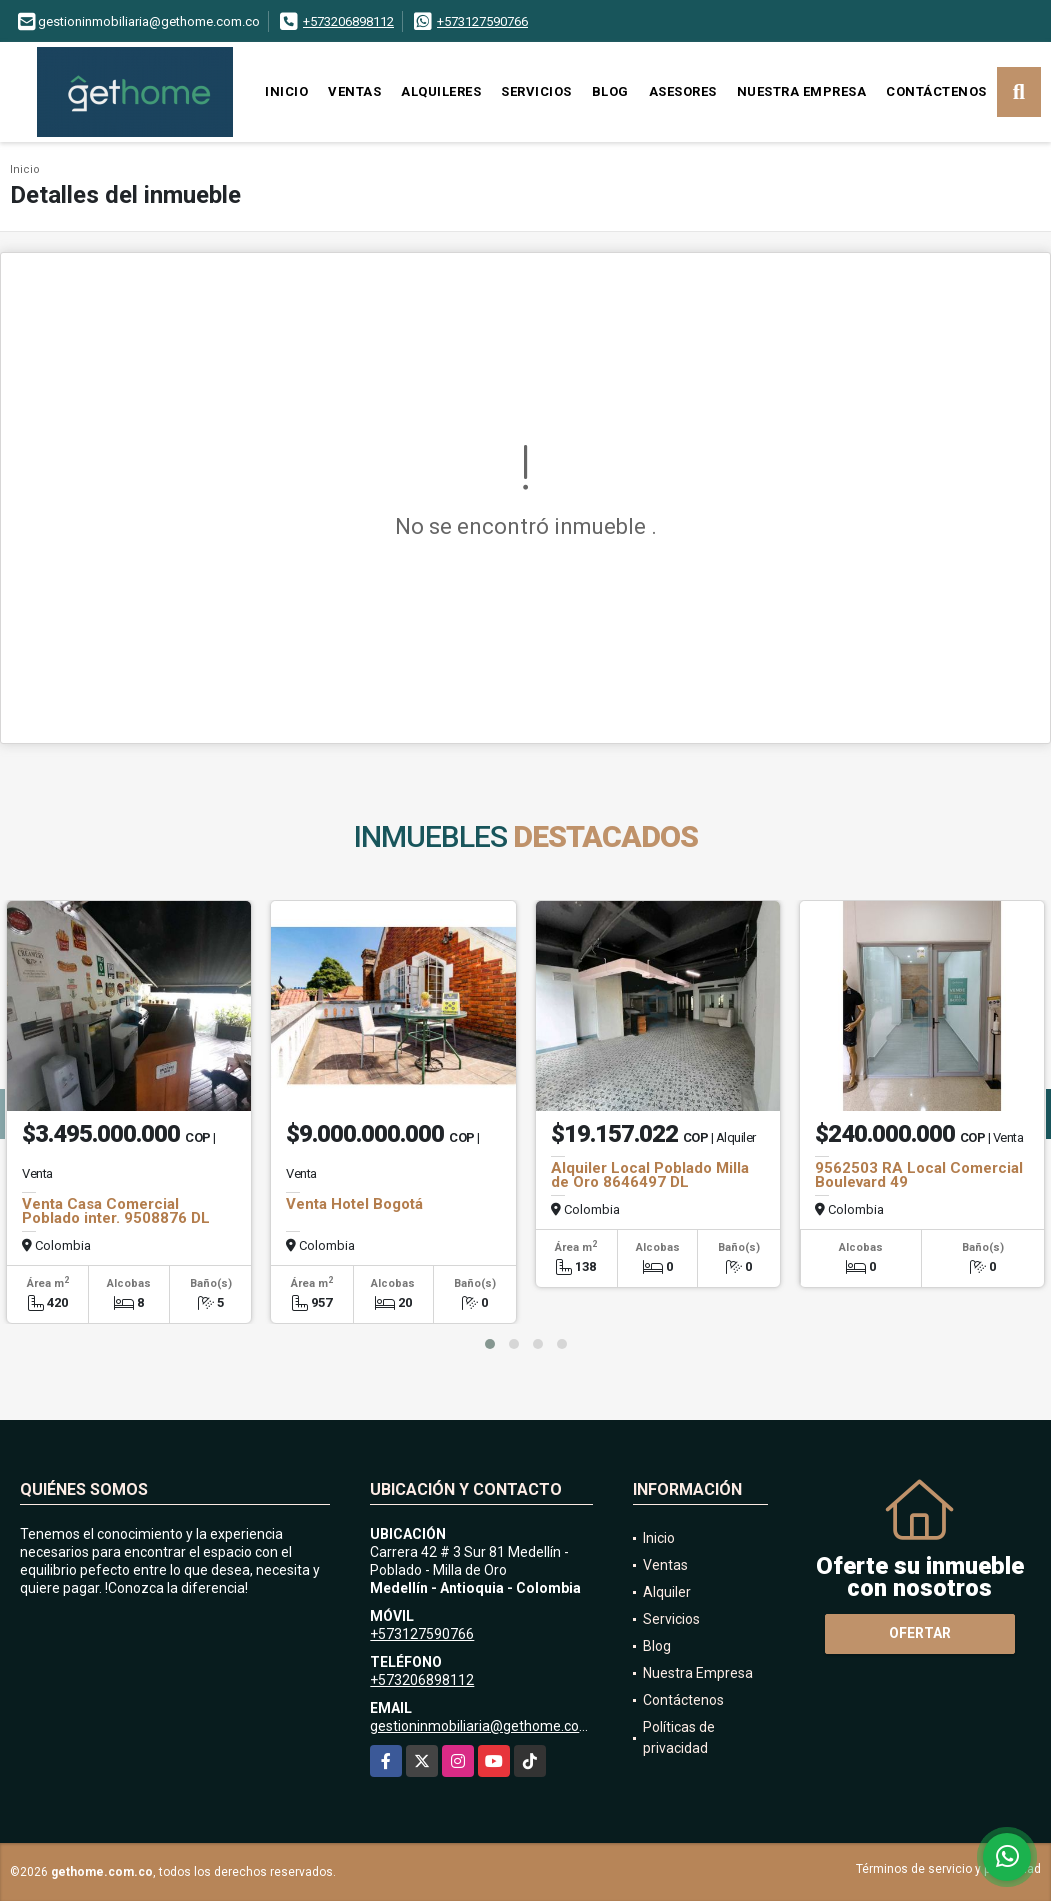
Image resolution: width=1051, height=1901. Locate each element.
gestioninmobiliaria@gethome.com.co (490, 1726)
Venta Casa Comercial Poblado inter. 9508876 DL (116, 1211)
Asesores (683, 91)
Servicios (536, 91)
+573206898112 (348, 21)
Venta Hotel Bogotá (354, 1204)
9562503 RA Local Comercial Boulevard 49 (919, 1175)
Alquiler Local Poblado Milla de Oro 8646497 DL (650, 1175)
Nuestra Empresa (802, 91)
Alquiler (667, 1592)
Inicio (286, 91)
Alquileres (441, 91)
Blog (610, 91)
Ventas (354, 91)
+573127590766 (482, 21)
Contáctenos (936, 91)
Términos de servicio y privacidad (948, 1869)
